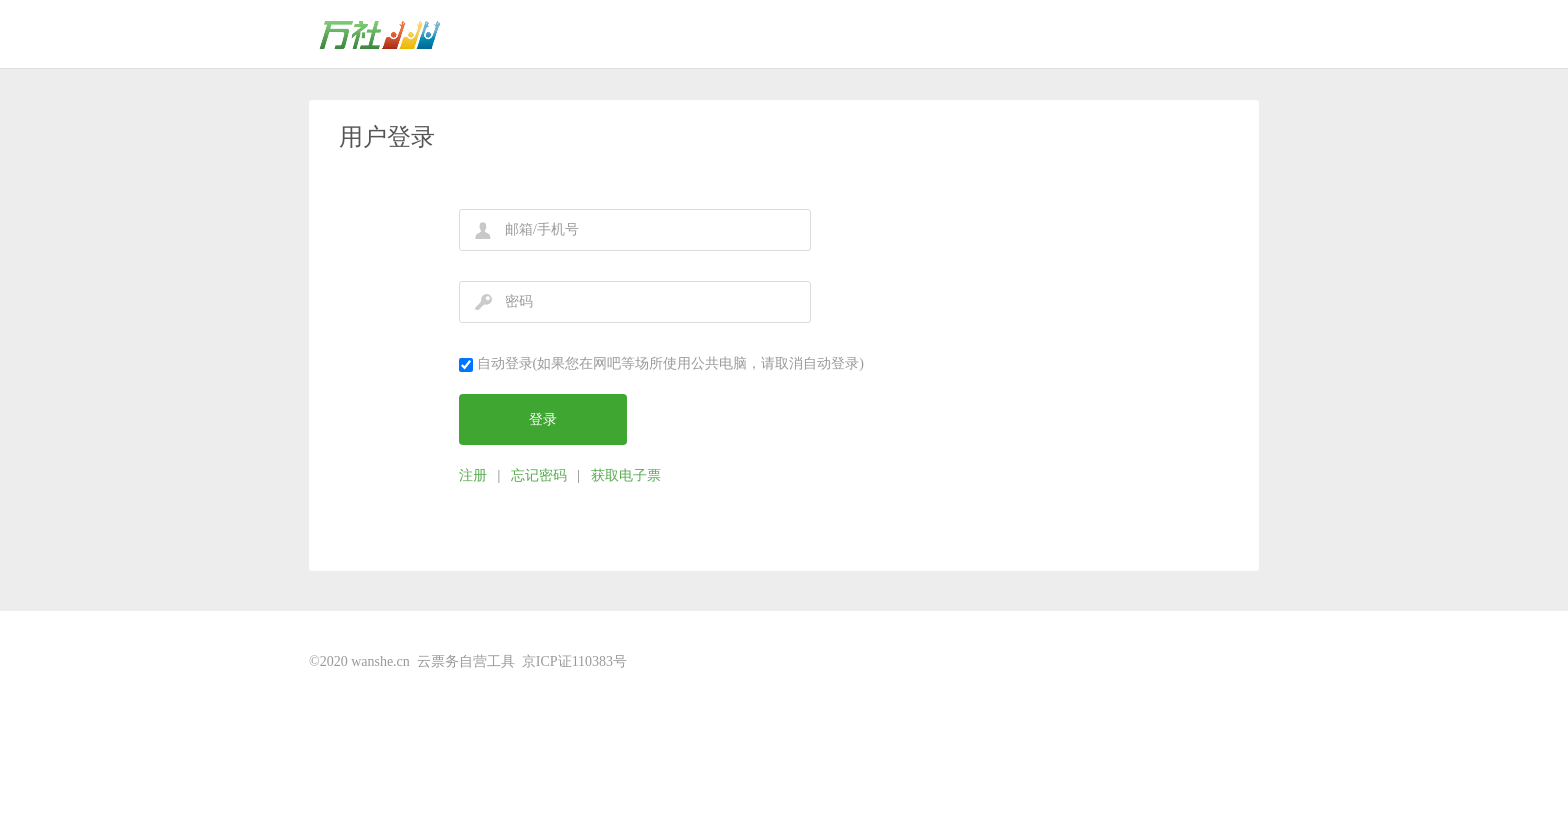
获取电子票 (626, 475)
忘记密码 (539, 475)
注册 (473, 475)
